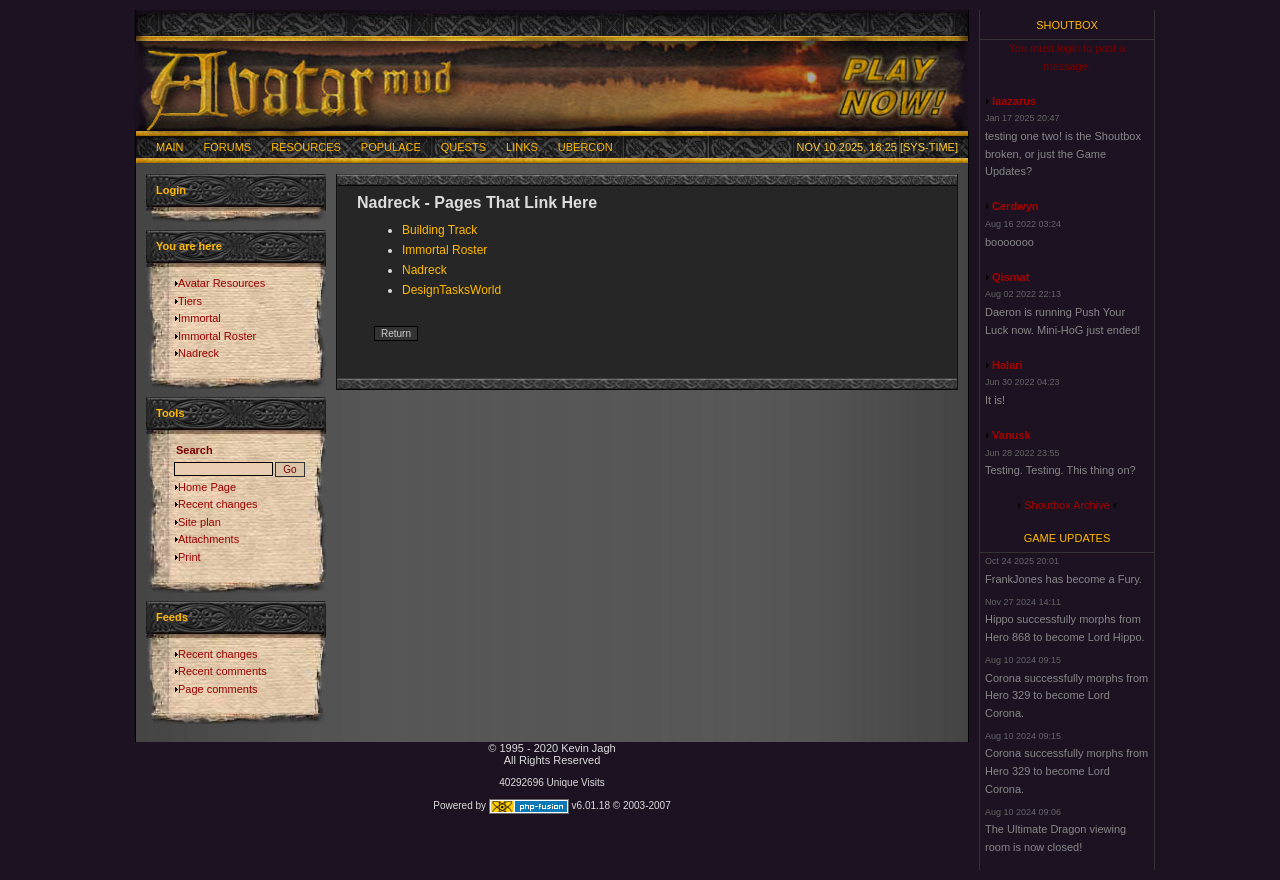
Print (189, 557)
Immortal (199, 318)
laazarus (1014, 101)
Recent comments (222, 671)
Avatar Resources (221, 283)
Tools (170, 413)
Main (170, 147)
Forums (228, 147)
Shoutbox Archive (1067, 505)
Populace (391, 147)
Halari (1007, 365)
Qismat (1010, 277)
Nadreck (198, 353)
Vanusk (1011, 435)
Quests (463, 147)
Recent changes (218, 504)
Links (522, 147)
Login (171, 190)
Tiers (190, 301)
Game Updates (1067, 538)
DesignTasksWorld (451, 290)
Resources (306, 147)
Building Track (439, 230)
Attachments (208, 539)
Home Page (207, 487)
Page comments (217, 689)
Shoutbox (1067, 25)
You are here (189, 246)
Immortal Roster (217, 336)
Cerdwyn (1015, 206)
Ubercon (585, 147)
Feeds (172, 617)
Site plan (199, 522)
